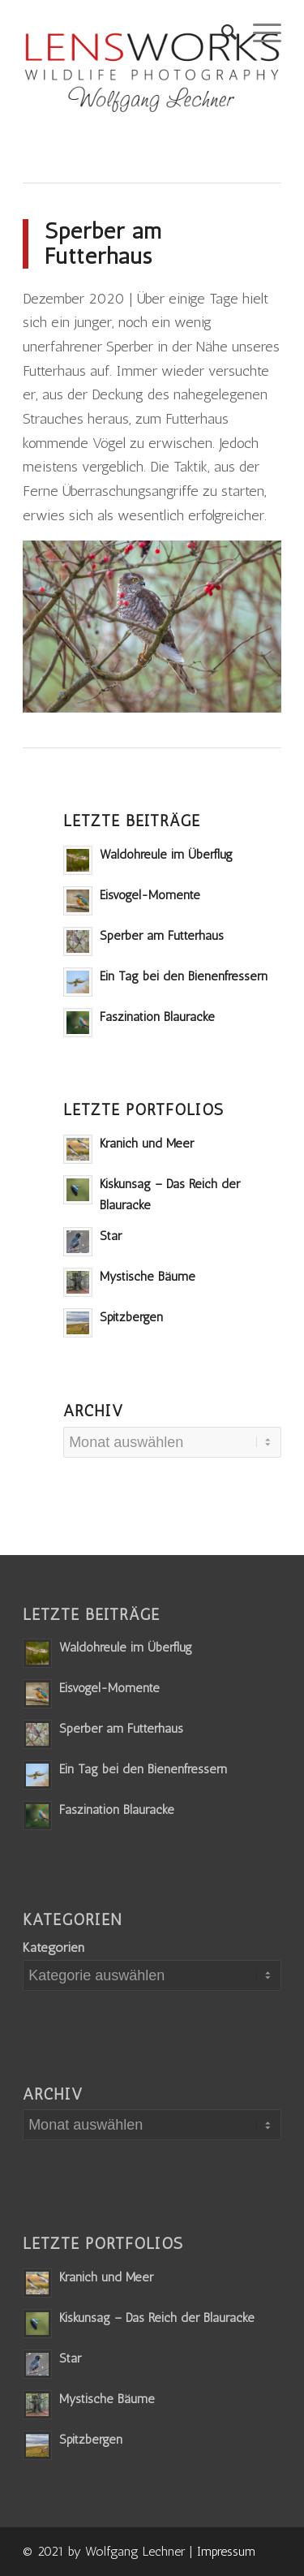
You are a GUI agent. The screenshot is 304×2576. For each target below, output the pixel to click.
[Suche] (221, 32)
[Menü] (259, 32)
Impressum (226, 2551)
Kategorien (53, 1947)
